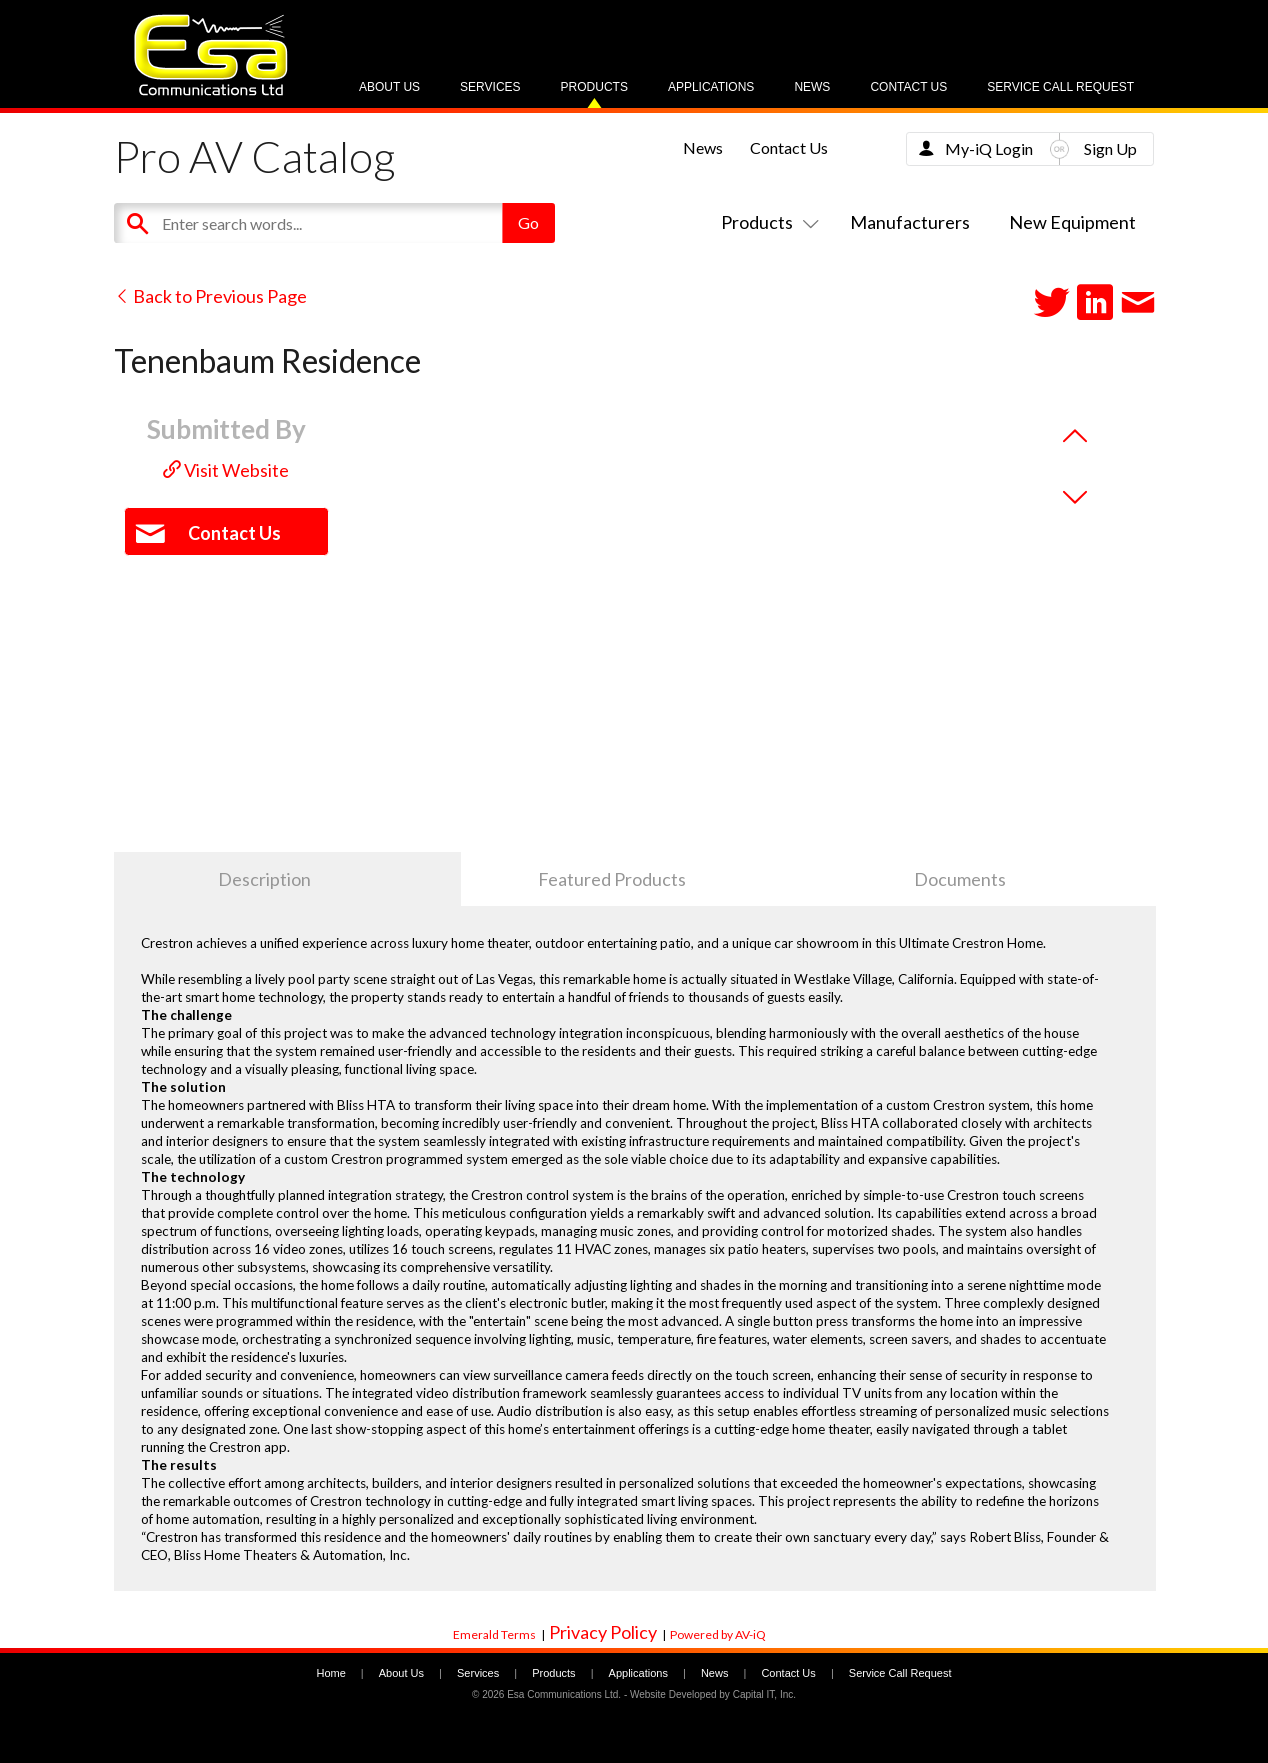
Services (490, 87)
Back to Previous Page (210, 296)
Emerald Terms (494, 1634)
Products (594, 87)
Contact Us (908, 87)
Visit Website (226, 470)
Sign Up (1110, 148)
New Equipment (1072, 222)
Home (330, 1673)
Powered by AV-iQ (718, 1634)
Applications (711, 87)
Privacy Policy (603, 1632)
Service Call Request (1060, 87)
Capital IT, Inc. (764, 1694)
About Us (389, 87)
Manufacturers (910, 222)
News (812, 87)
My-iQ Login (989, 148)
